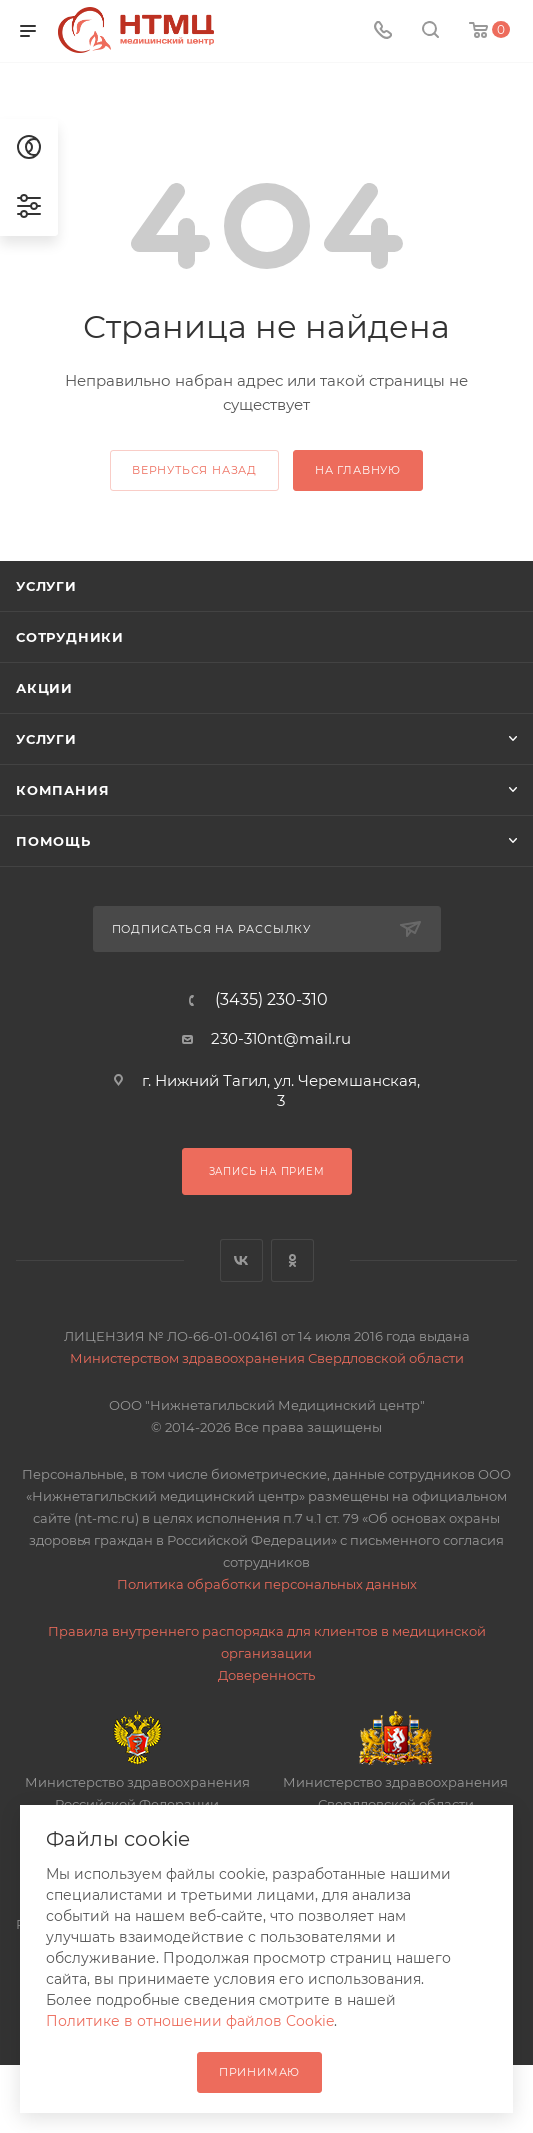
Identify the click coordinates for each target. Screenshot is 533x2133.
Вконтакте (241, 1260)
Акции (44, 688)
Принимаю (259, 2072)
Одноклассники (292, 1260)
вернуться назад (194, 470)
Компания (62, 790)
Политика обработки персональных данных (267, 1584)
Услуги (46, 586)
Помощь (53, 841)
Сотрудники (70, 637)
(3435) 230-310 (271, 1000)
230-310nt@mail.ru (281, 1038)
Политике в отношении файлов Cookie (190, 2021)
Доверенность (266, 1675)
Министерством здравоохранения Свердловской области (267, 1358)
